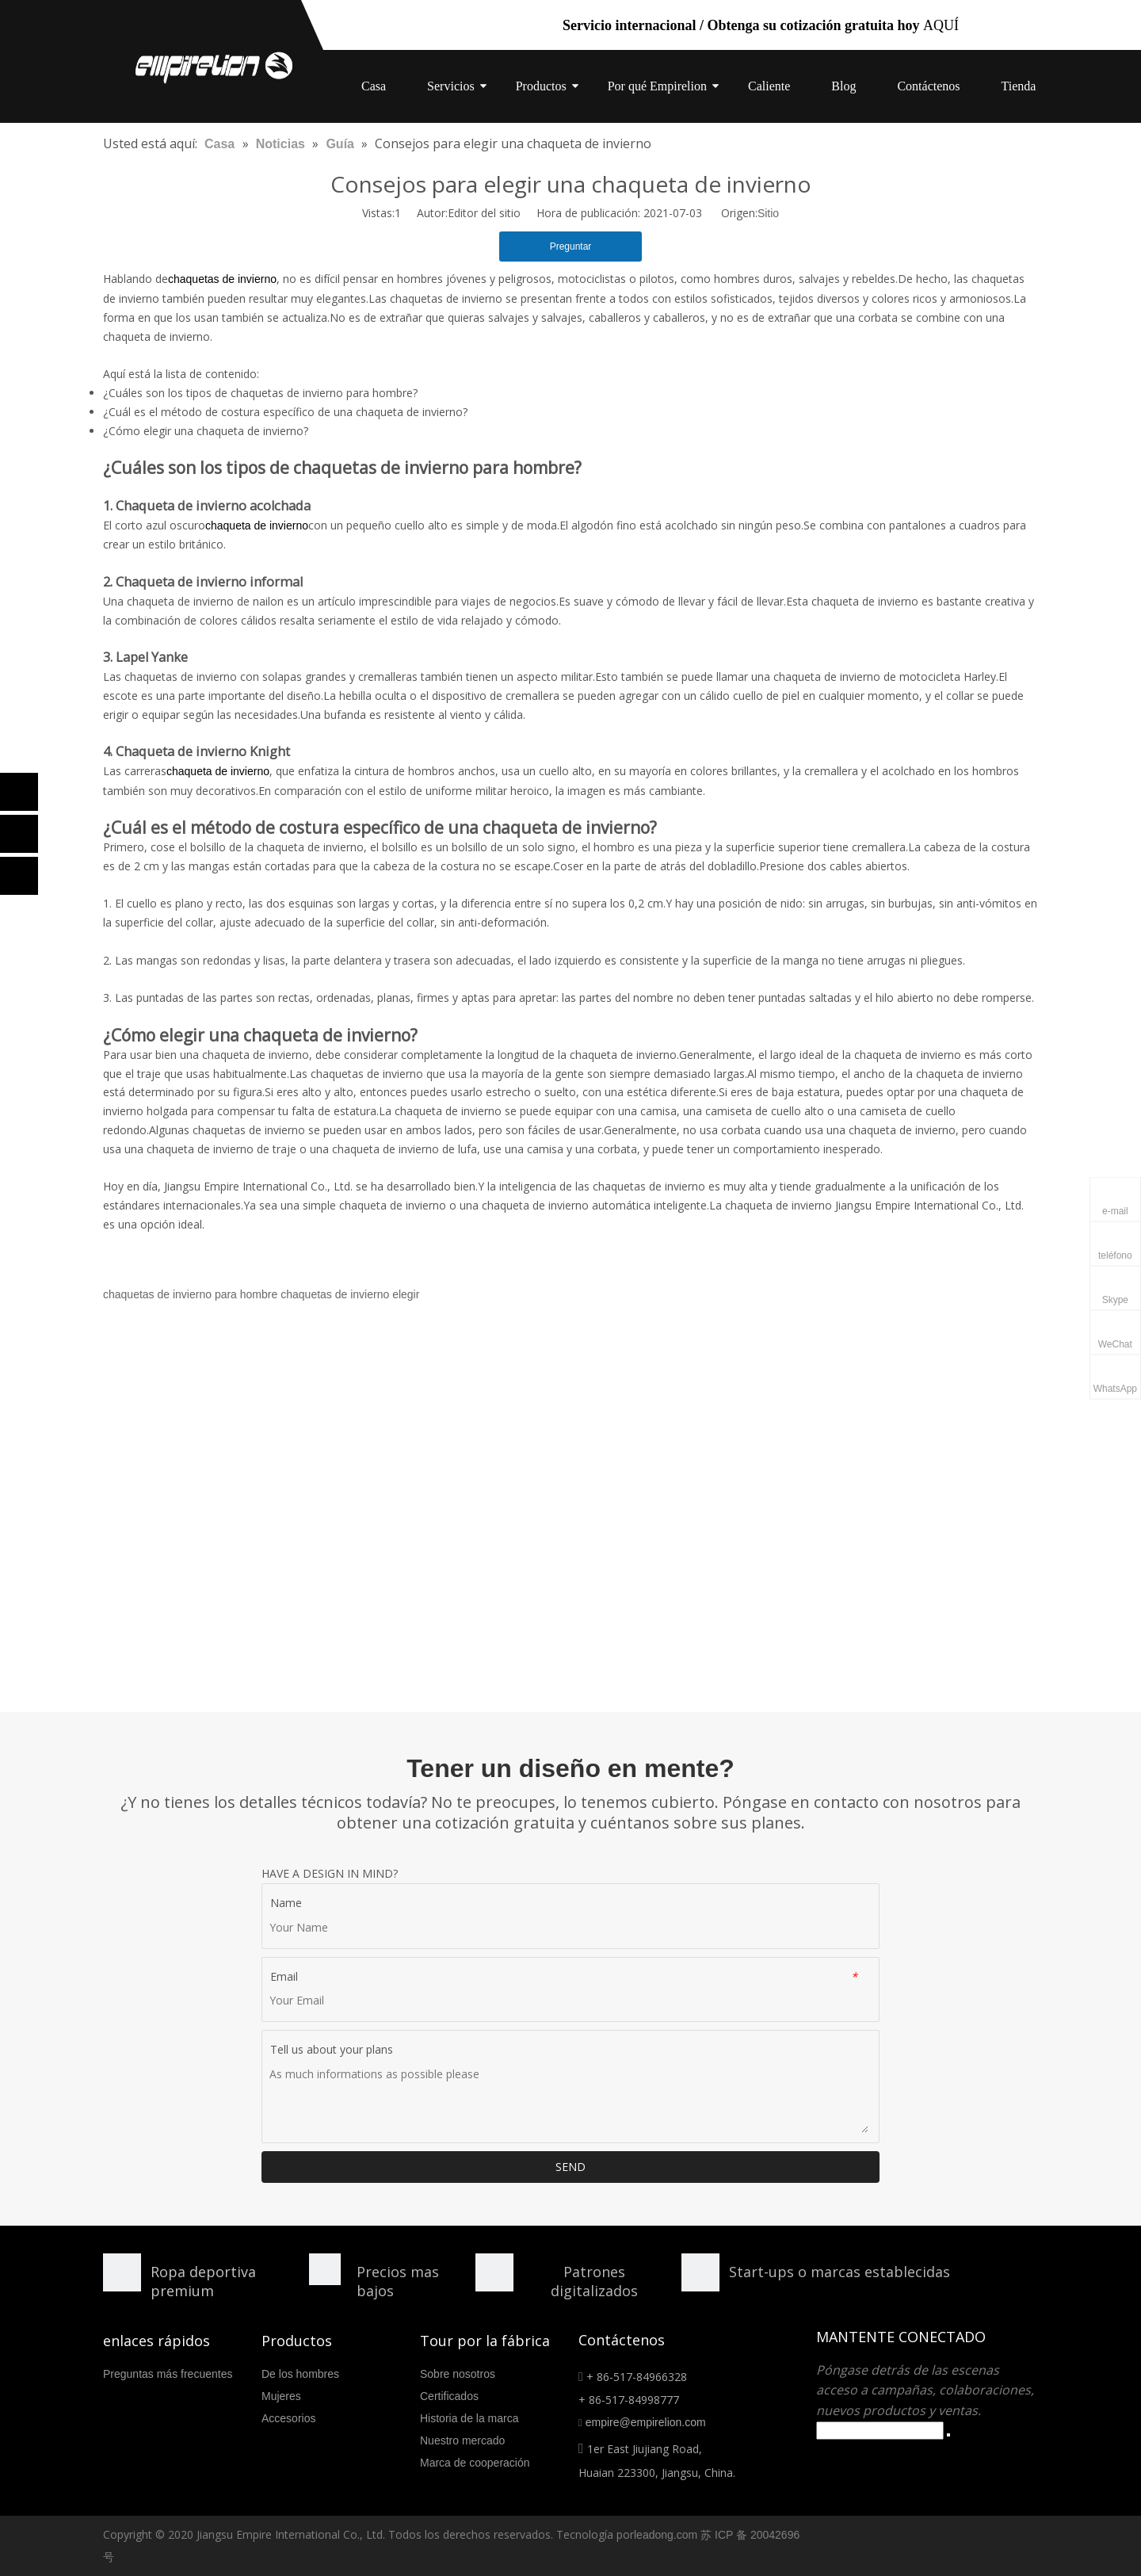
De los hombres (300, 2374)
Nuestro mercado (462, 2440)
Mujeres (281, 2396)
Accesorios (288, 2418)
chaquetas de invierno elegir (349, 1294)
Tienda (1019, 86)
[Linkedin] (19, 834)
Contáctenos (928, 86)
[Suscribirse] (948, 2434)
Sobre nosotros (457, 2374)
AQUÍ (941, 25)
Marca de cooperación (475, 2462)
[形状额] (494, 2272)
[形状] (122, 2272)
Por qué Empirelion (657, 86)
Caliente (769, 86)
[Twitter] (19, 876)
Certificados (449, 2396)
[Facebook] (19, 792)
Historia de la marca (469, 2418)
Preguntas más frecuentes (167, 2374)
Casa (373, 86)
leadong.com (665, 2534)
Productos (541, 86)
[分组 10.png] (700, 2272)
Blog (843, 86)
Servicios (451, 86)
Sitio (768, 213)
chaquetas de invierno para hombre (190, 1294)
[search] (880, 2430)
